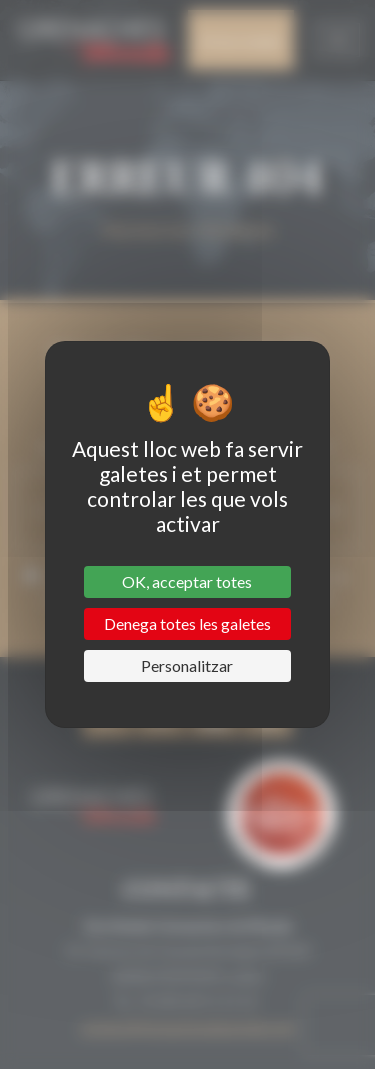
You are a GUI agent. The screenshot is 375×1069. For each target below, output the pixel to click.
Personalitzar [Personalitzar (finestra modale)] (187, 665)
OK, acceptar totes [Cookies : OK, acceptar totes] (187, 581)
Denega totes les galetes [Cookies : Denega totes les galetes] (187, 623)
